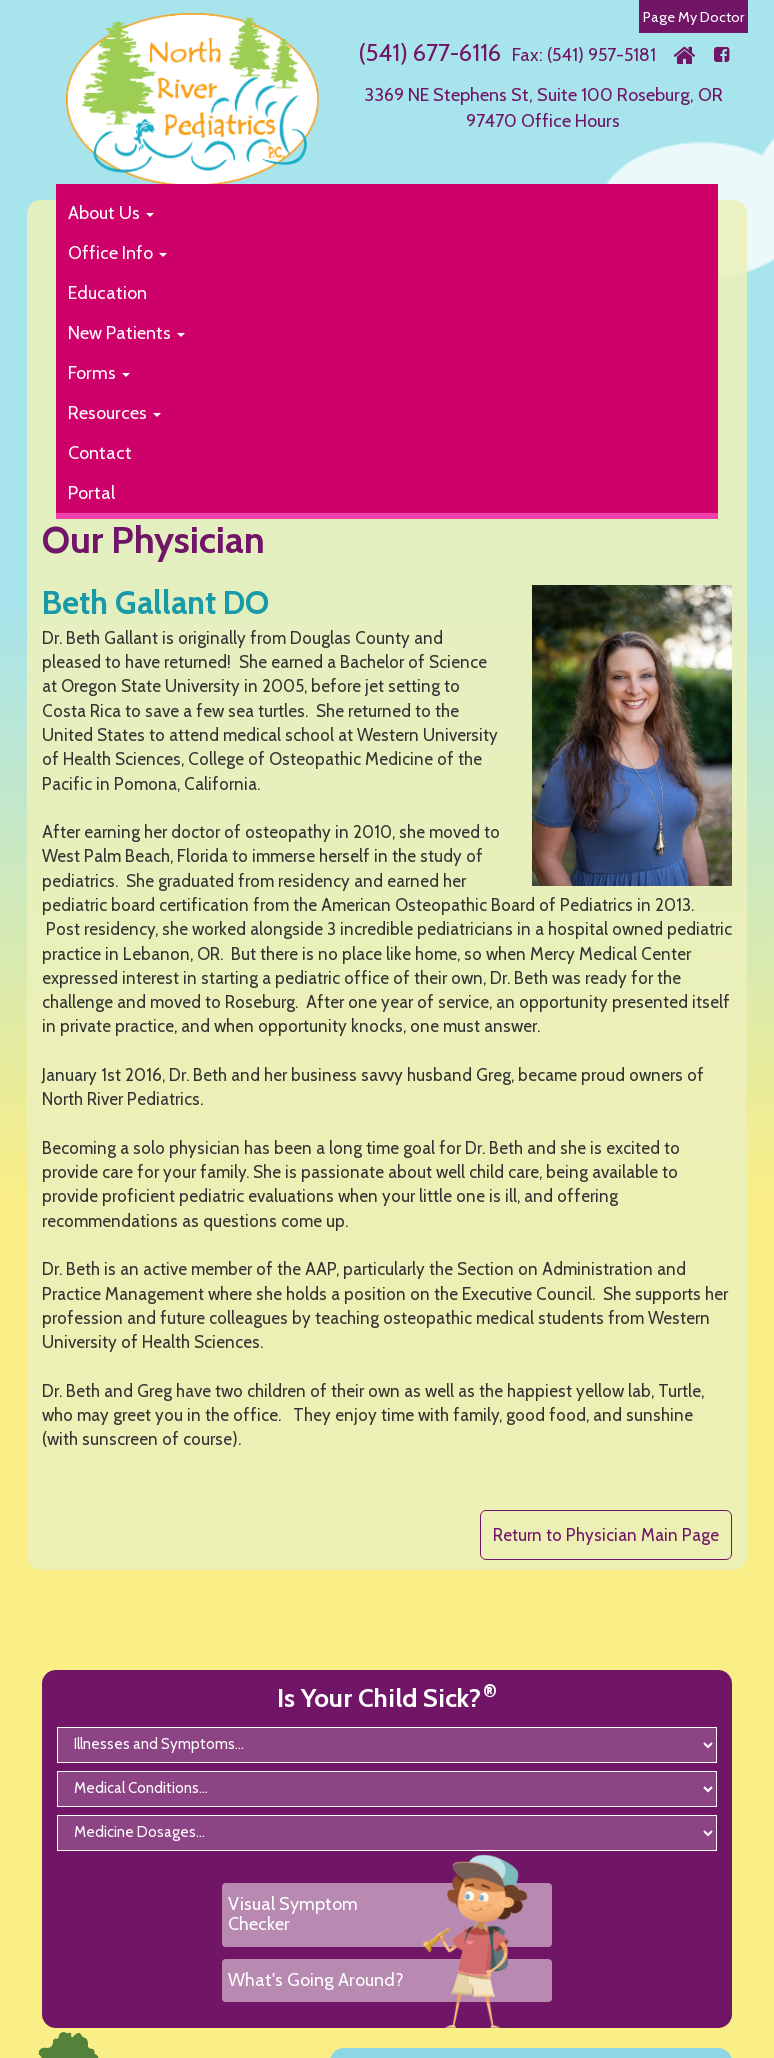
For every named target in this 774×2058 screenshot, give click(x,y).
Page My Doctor (693, 17)
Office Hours (570, 121)
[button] (376, 213)
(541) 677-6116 (429, 52)
